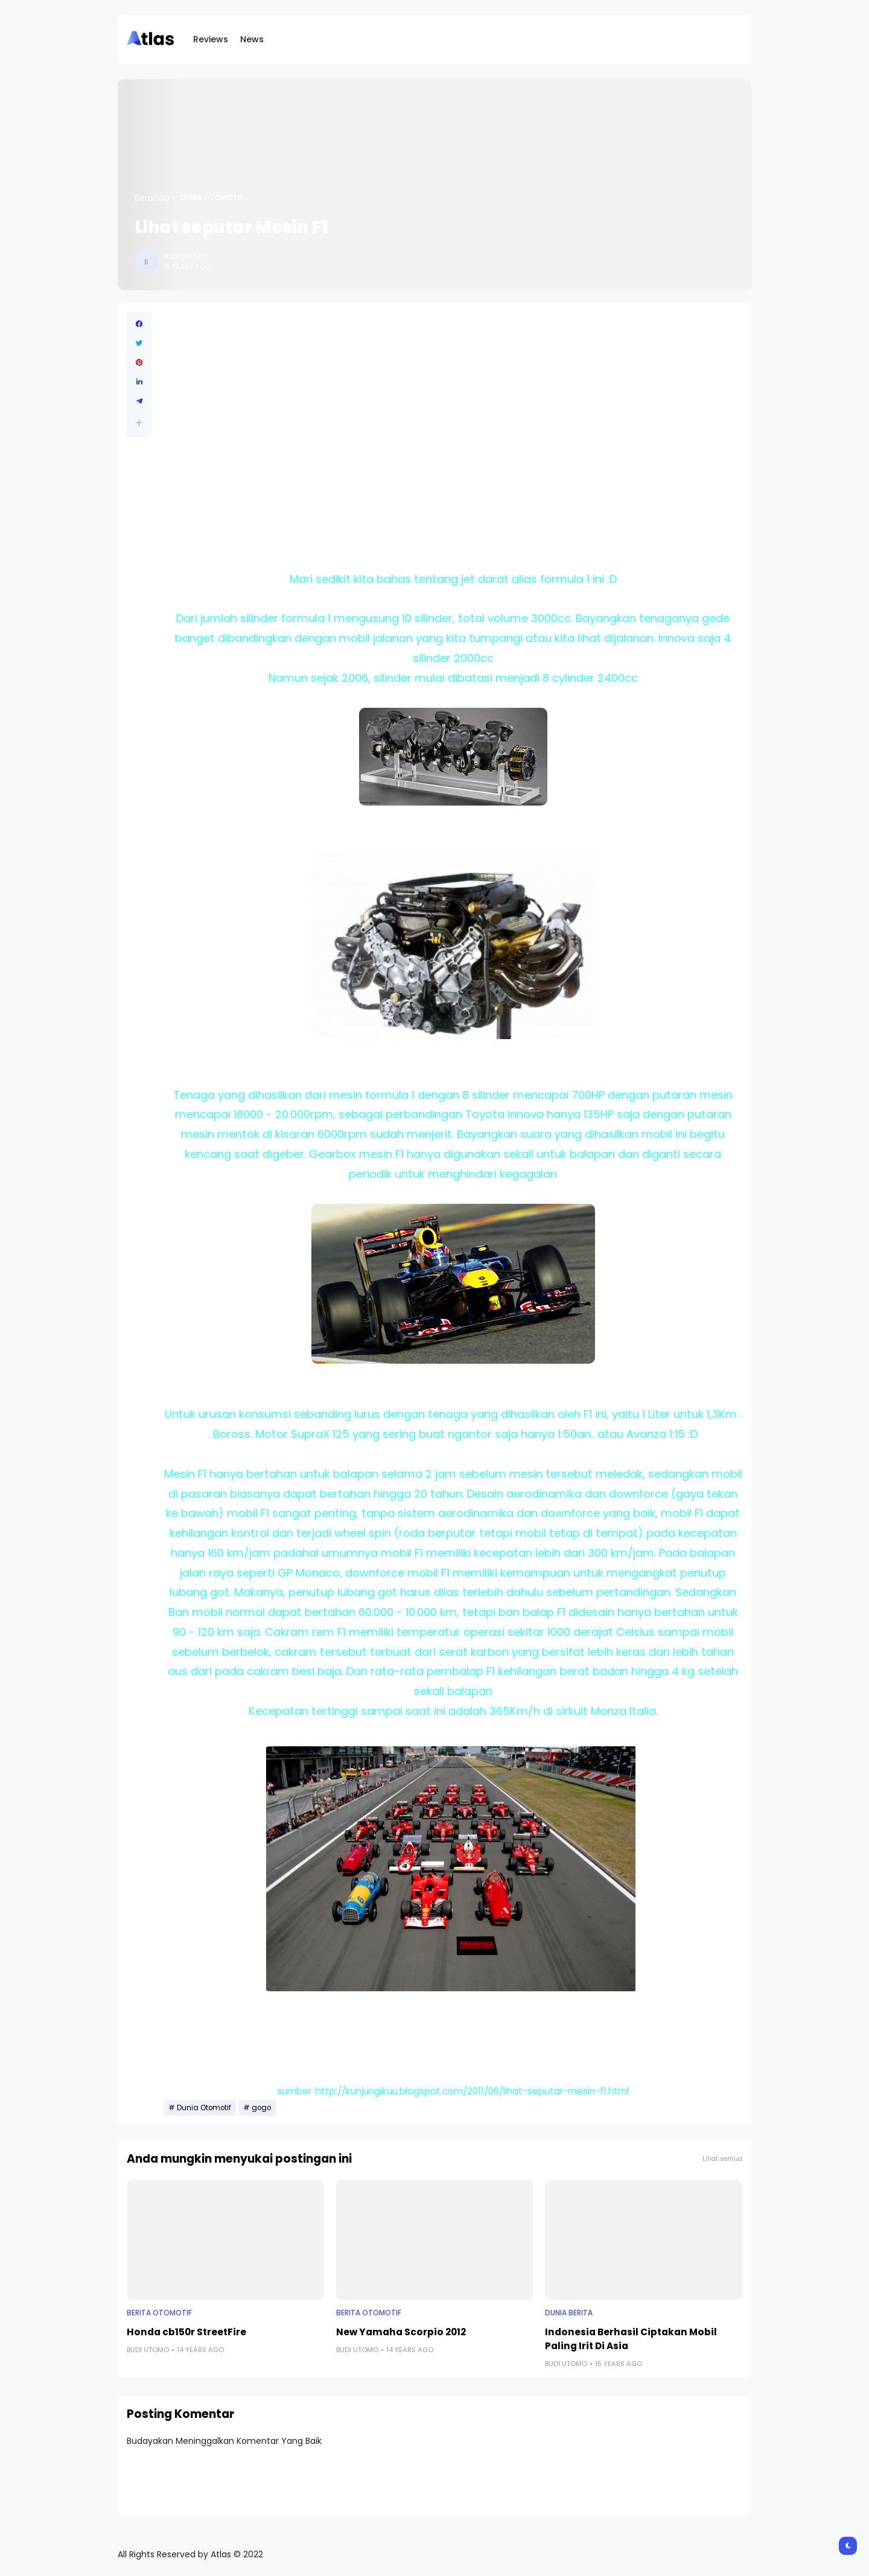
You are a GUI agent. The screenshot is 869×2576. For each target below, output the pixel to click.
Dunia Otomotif (211, 198)
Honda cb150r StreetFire (186, 2332)
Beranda (152, 198)
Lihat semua (722, 2158)
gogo (261, 2108)
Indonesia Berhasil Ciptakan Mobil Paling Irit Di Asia (631, 2339)
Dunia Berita (569, 2313)
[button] (139, 422)
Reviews (210, 39)
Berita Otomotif (159, 2313)
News (252, 39)
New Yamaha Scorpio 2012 (401, 2332)
